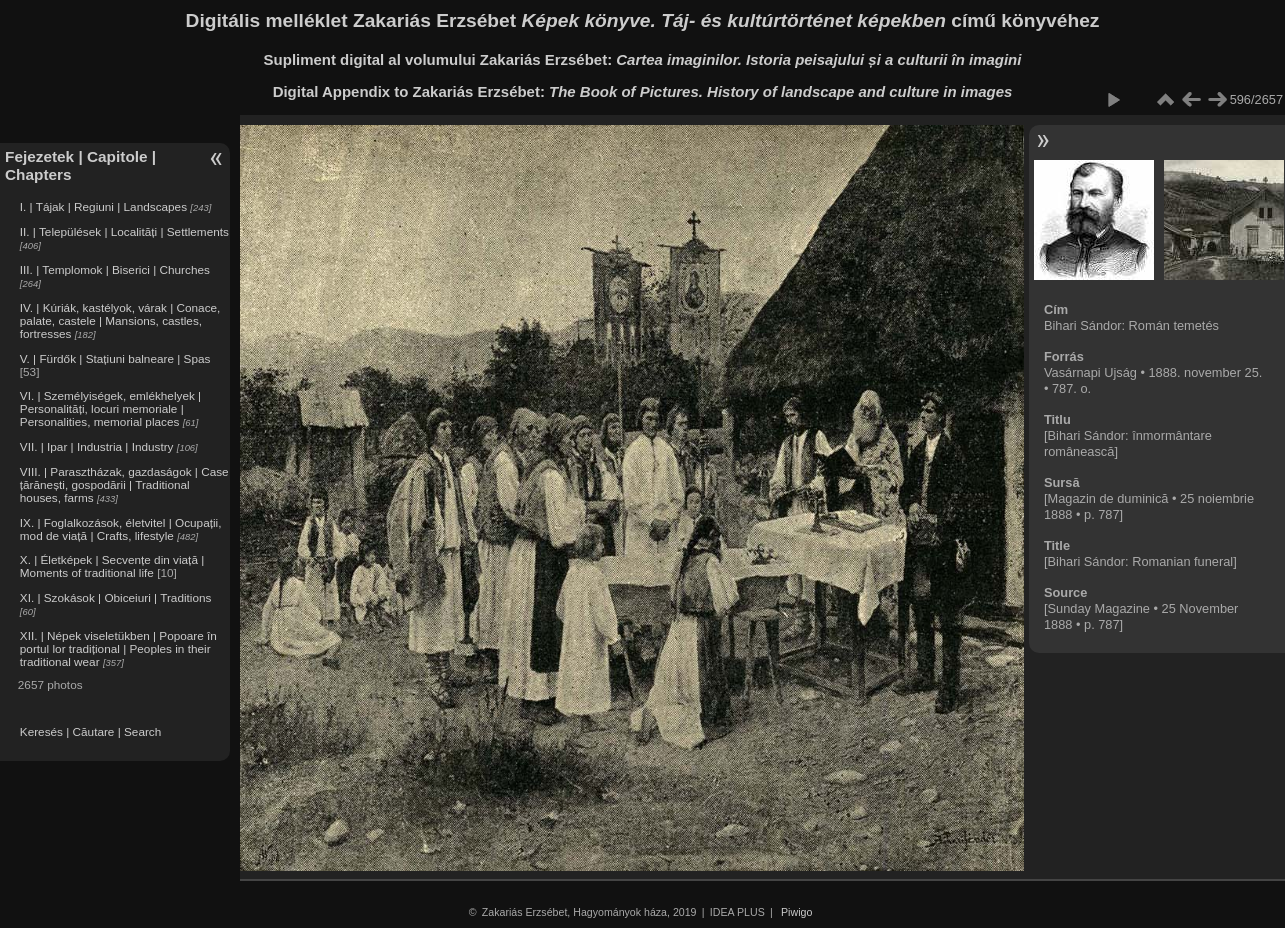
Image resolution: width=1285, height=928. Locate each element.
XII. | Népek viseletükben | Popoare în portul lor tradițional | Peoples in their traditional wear (118, 648)
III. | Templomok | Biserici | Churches (115, 269)
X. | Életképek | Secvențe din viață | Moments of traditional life (112, 566)
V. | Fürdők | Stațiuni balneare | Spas (115, 358)
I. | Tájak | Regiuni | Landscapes (103, 206)
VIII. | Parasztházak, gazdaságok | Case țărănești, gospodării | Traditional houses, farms (124, 484)
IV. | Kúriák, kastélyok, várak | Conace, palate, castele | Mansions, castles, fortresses (120, 320)
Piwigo (796, 912)
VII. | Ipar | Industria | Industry (97, 446)
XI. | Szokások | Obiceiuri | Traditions (116, 597)
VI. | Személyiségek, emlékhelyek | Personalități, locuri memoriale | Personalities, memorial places (110, 408)
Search (142, 731)
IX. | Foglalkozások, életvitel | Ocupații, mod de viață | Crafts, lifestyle (121, 529)
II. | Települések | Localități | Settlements (124, 231)
